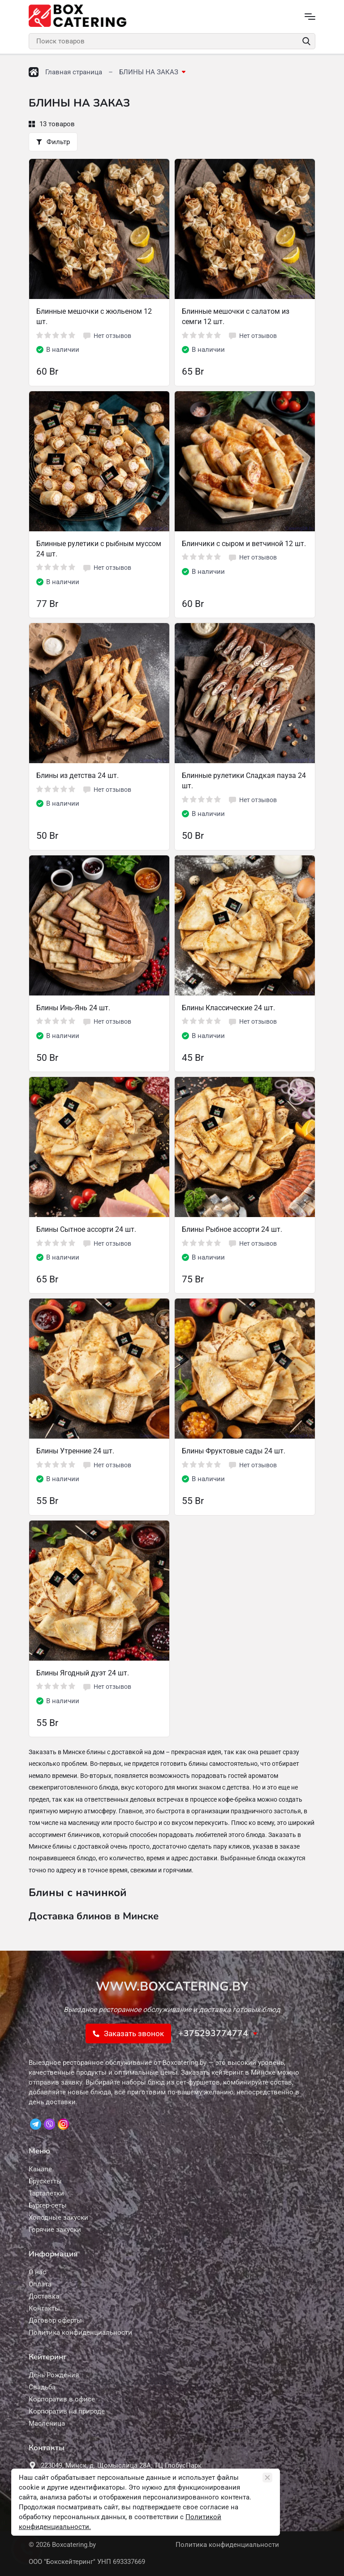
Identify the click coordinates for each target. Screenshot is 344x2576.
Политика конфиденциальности (227, 2545)
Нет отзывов (106, 335)
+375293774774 (213, 2033)
